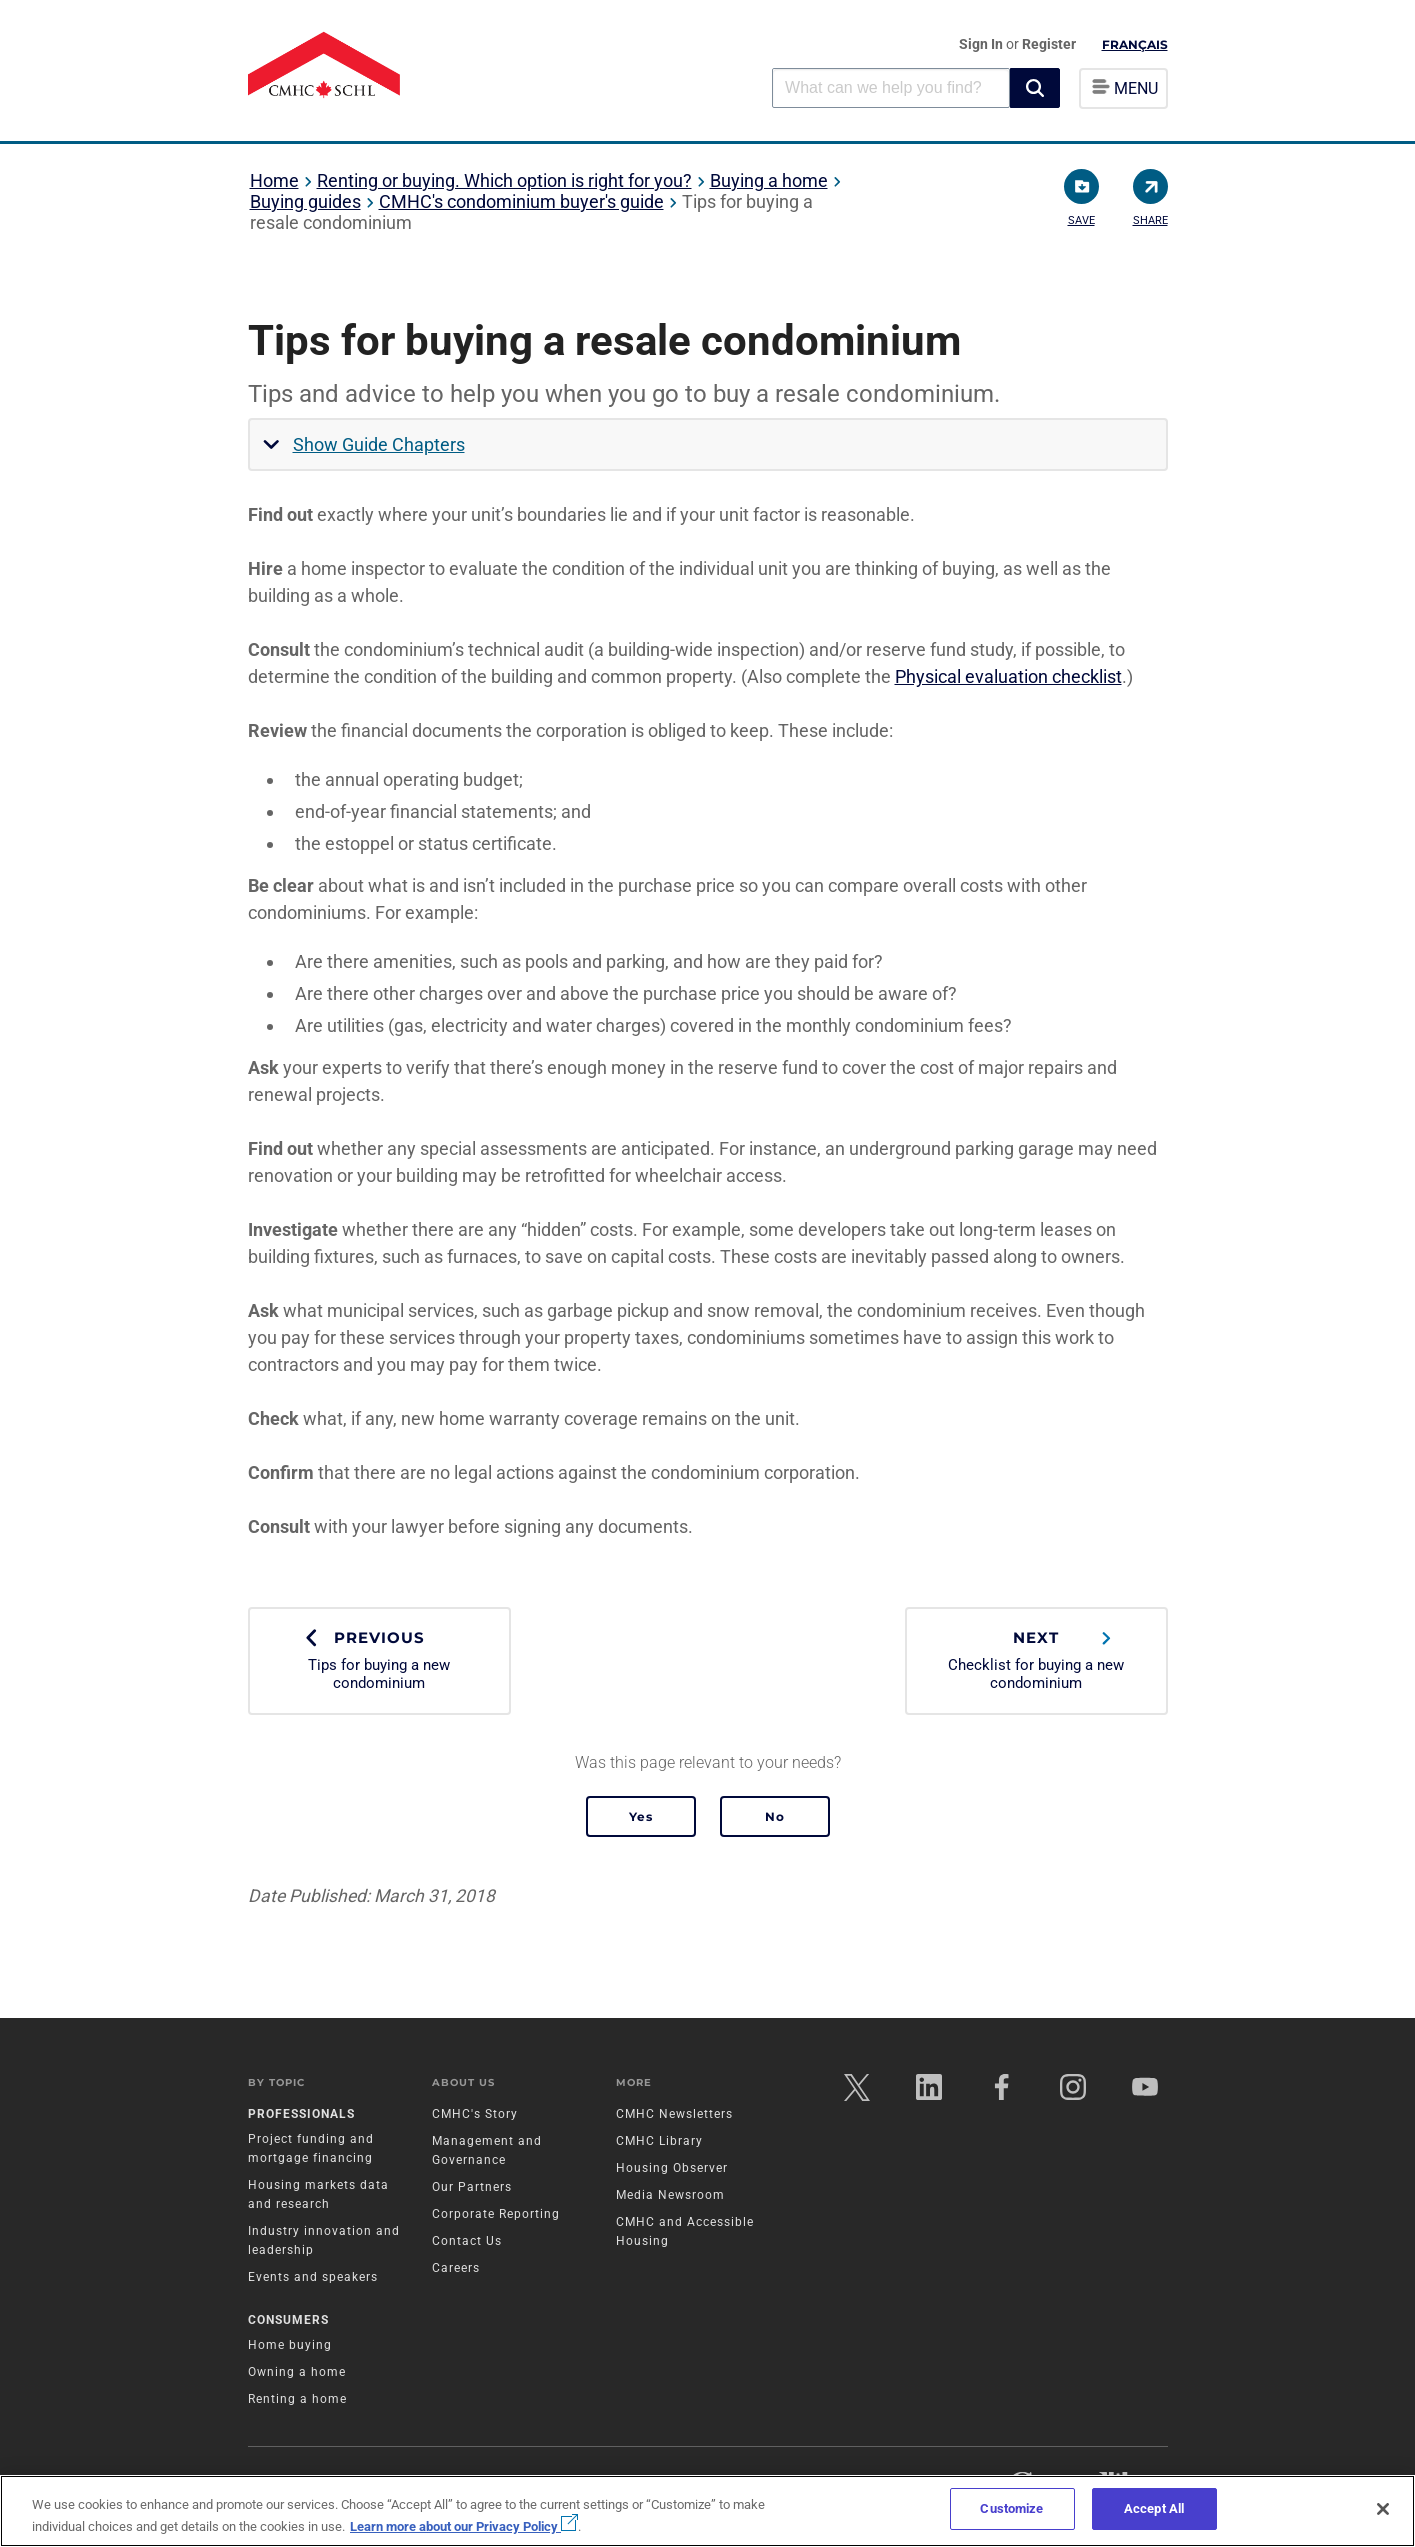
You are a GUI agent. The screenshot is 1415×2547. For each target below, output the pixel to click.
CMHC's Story (475, 2114)
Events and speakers (313, 2277)
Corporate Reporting (496, 2214)
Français (1135, 44)
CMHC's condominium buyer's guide (521, 201)
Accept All (1154, 2508)
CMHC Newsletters (674, 2114)
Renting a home (297, 2399)
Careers (456, 2268)
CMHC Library (659, 2141)
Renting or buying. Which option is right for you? (504, 180)
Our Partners (472, 2187)
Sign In (982, 44)
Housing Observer (672, 2168)
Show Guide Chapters (379, 444)
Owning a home (297, 2372)
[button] (1035, 88)
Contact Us (467, 2241)
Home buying (290, 2345)
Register (1049, 44)
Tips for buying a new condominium (379, 1659)
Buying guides (305, 201)
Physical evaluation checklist (1008, 676)
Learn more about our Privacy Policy (464, 2526)
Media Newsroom (670, 2195)
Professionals (301, 2114)
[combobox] (891, 87)
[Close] (1383, 2509)
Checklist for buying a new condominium (1036, 1659)
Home (274, 180)
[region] (707, 2511)
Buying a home (769, 180)
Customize (1011, 2508)
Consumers (288, 2320)
